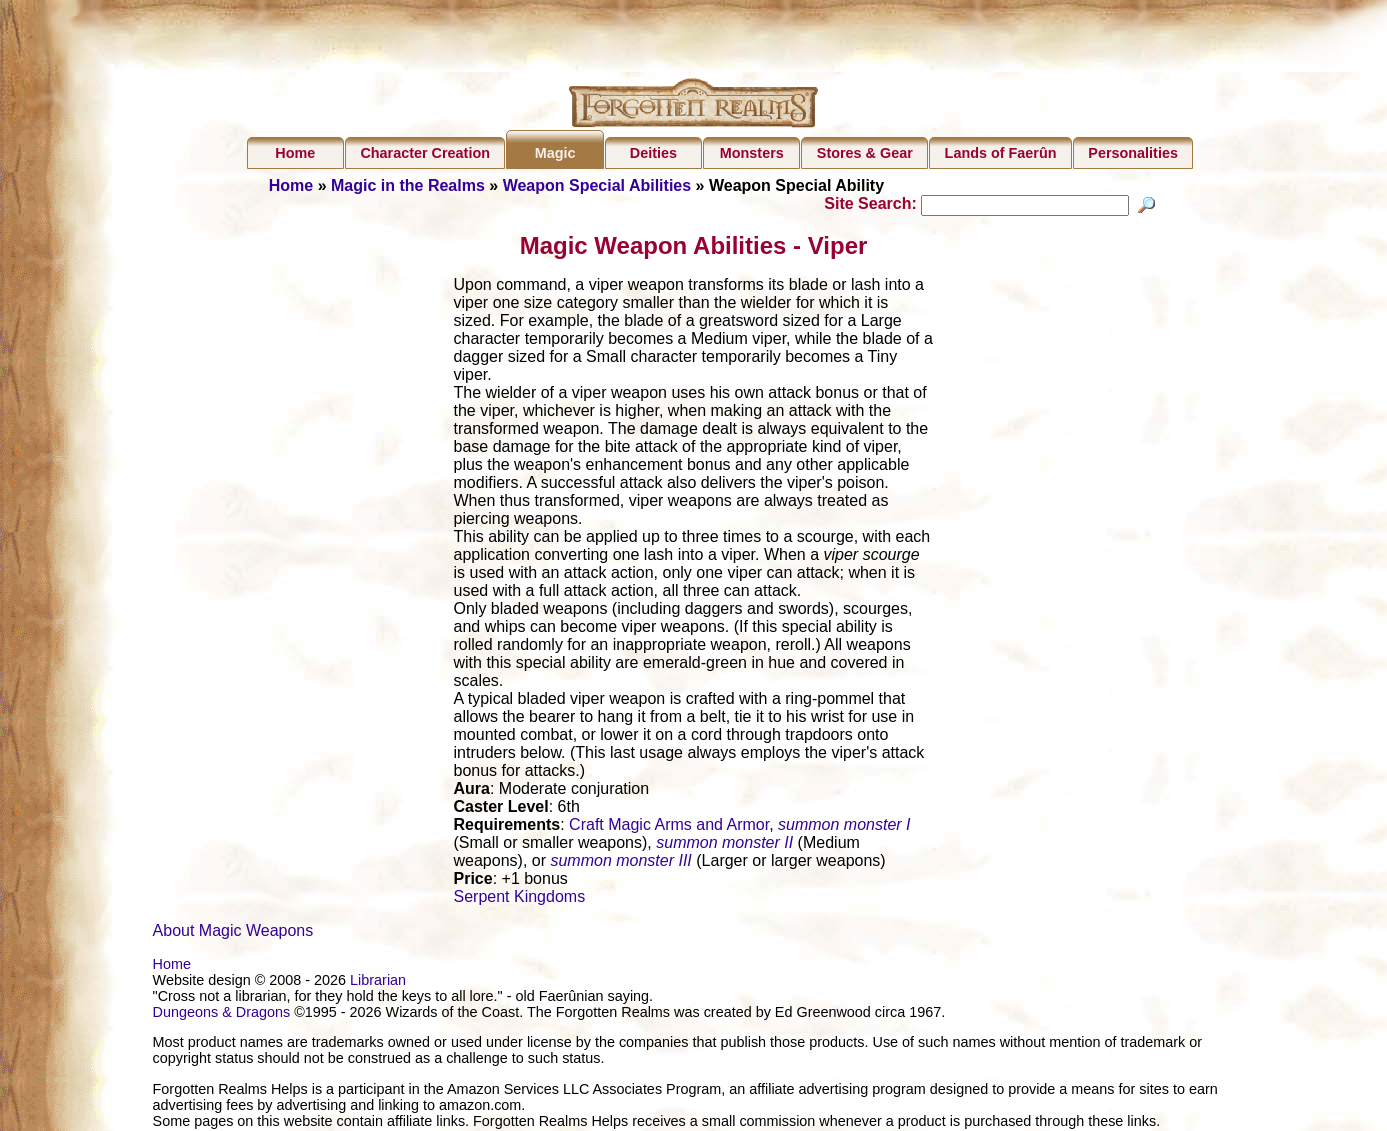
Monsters (752, 153)
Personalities (1133, 153)
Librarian (378, 983)
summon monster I (844, 827)
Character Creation (425, 153)
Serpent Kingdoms (520, 899)
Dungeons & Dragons (222, 1015)
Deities (653, 153)
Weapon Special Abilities (597, 185)
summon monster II (724, 845)
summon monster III (620, 863)
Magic (555, 153)
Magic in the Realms (408, 185)
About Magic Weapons (233, 933)
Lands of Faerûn (1001, 153)
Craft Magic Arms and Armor (669, 827)
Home (295, 153)
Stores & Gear (865, 153)
